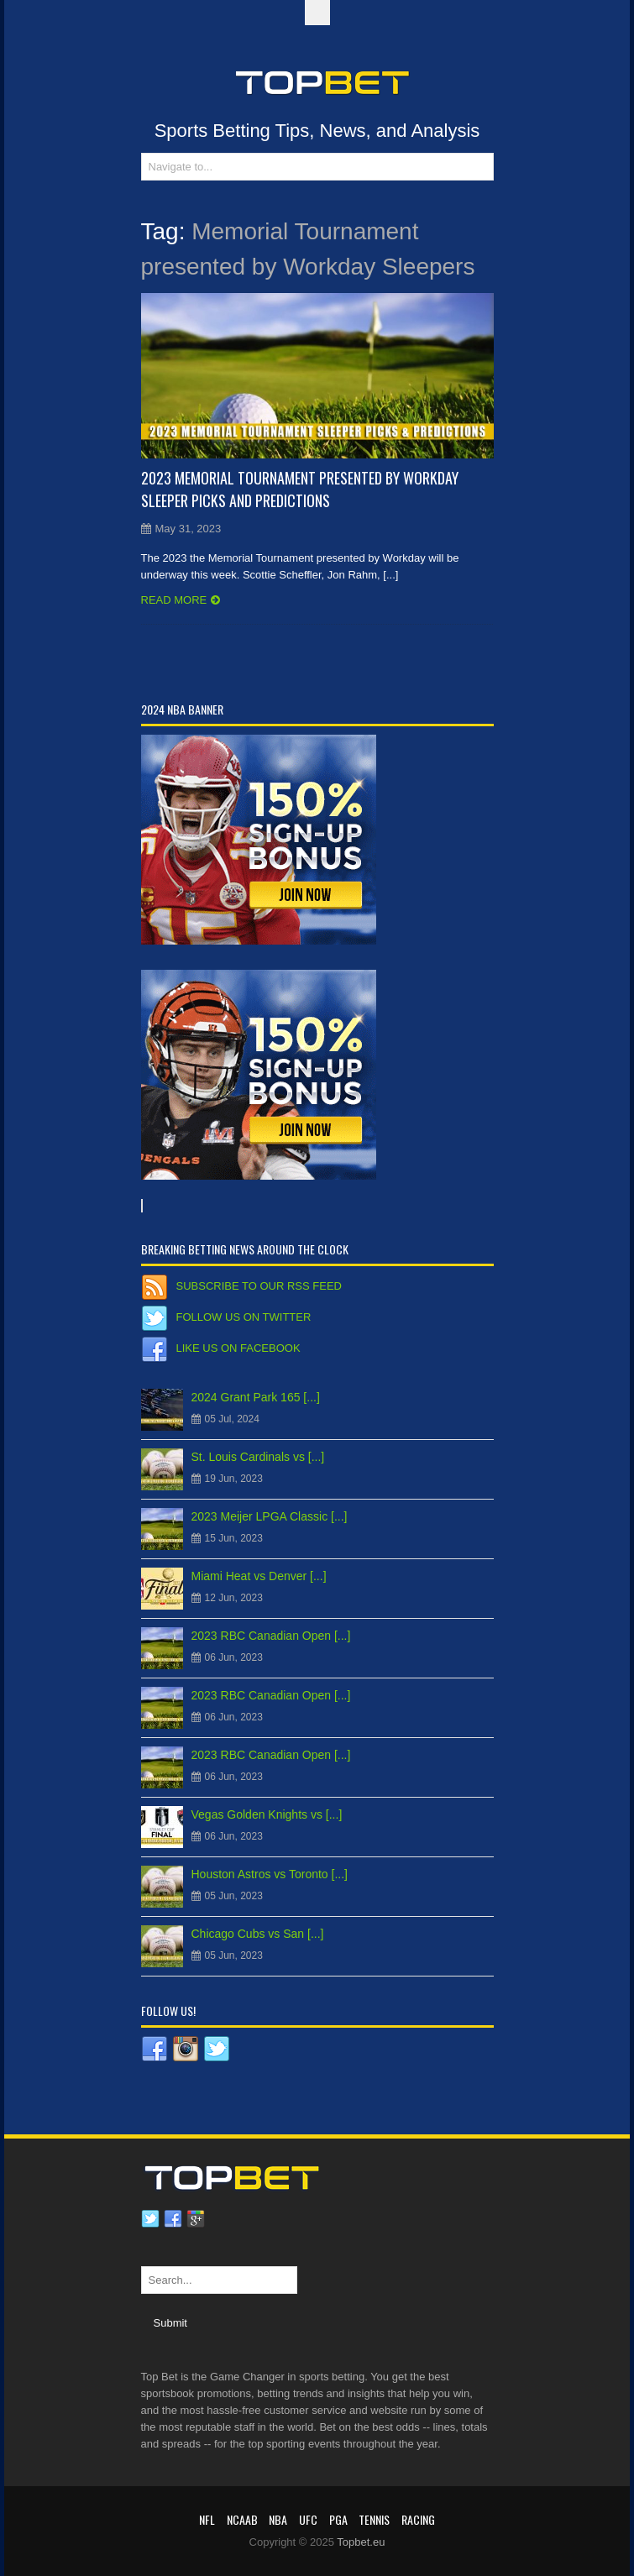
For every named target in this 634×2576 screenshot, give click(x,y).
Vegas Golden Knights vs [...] (267, 1814)
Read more (174, 600)
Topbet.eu (361, 2542)
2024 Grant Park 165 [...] (255, 1397)
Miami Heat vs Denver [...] (259, 1576)
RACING (418, 2519)
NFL (207, 2519)
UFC (308, 2519)
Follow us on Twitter (244, 1317)
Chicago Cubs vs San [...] (257, 1933)
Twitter (150, 2219)
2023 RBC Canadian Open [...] (271, 1635)
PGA (338, 2519)
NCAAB (242, 2519)
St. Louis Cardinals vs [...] (258, 1456)
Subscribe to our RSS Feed (259, 1286)
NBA (278, 2519)
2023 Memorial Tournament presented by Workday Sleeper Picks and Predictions (299, 489)
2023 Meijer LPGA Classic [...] (269, 1516)
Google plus (195, 2219)
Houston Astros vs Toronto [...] (269, 1874)
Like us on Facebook (238, 1348)
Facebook (173, 2219)
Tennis (374, 2519)
